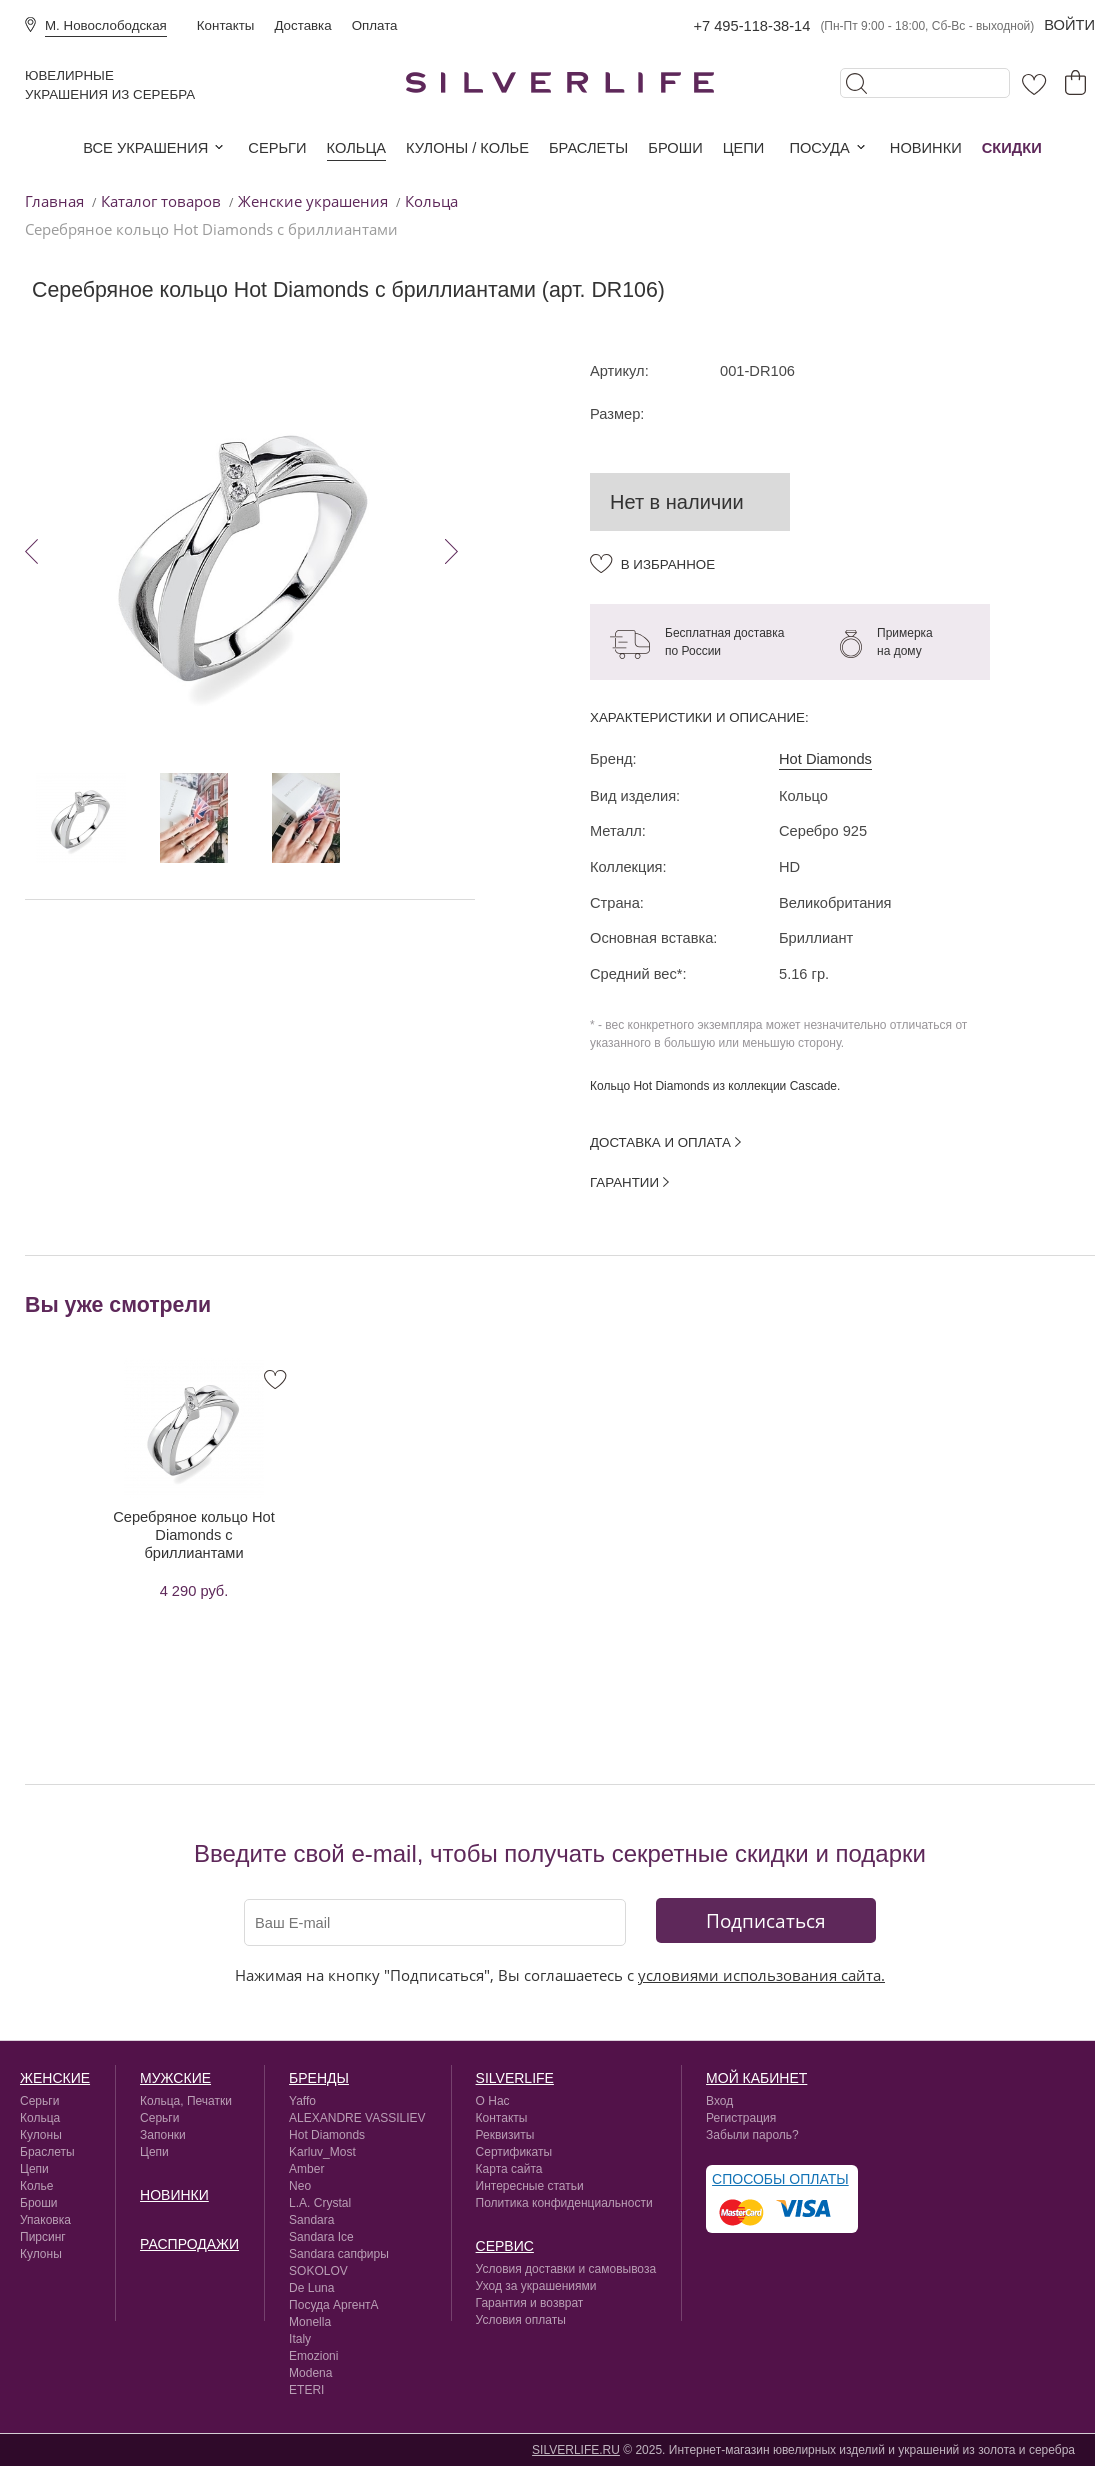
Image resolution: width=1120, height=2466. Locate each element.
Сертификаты (514, 2152)
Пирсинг (43, 2237)
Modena (310, 2373)
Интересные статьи (530, 2186)
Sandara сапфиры (339, 2254)
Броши (675, 148)
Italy (300, 2339)
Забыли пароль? (752, 2135)
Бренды (319, 2078)
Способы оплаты (780, 2179)
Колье (36, 2186)
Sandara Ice (321, 2237)
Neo (300, 2186)
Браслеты (588, 148)
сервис (505, 2246)
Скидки (1012, 148)
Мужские (175, 2078)
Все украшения (145, 148)
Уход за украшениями (536, 2286)
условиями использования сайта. (761, 1975)
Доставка (302, 25)
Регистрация (741, 2118)
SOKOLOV (318, 2271)
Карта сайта (509, 2169)
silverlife (515, 2078)
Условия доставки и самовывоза (566, 2269)
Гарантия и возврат (530, 2303)
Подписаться (766, 1920)
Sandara (311, 2220)
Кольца (356, 148)
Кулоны (41, 2135)
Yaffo (302, 2101)
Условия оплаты (521, 2320)
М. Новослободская (106, 25)
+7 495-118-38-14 (751, 26)
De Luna (311, 2288)
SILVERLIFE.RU (576, 2450)
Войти (1069, 25)
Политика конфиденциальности (564, 2203)
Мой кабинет (756, 2078)
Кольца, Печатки (186, 2101)
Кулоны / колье (467, 148)
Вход (719, 2101)
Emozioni (313, 2356)
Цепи (744, 148)
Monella (310, 2322)
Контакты (226, 25)
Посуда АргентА (334, 2305)
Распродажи (189, 2244)
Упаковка (45, 2220)
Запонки (163, 2135)
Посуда (819, 148)
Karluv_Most (322, 2152)
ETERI (306, 2390)
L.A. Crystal (320, 2203)
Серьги (277, 148)
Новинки (926, 148)
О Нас (493, 2101)
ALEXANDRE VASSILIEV (357, 2118)
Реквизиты (505, 2135)
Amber (306, 2169)
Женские (55, 2078)
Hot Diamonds (825, 759)
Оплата (375, 25)
